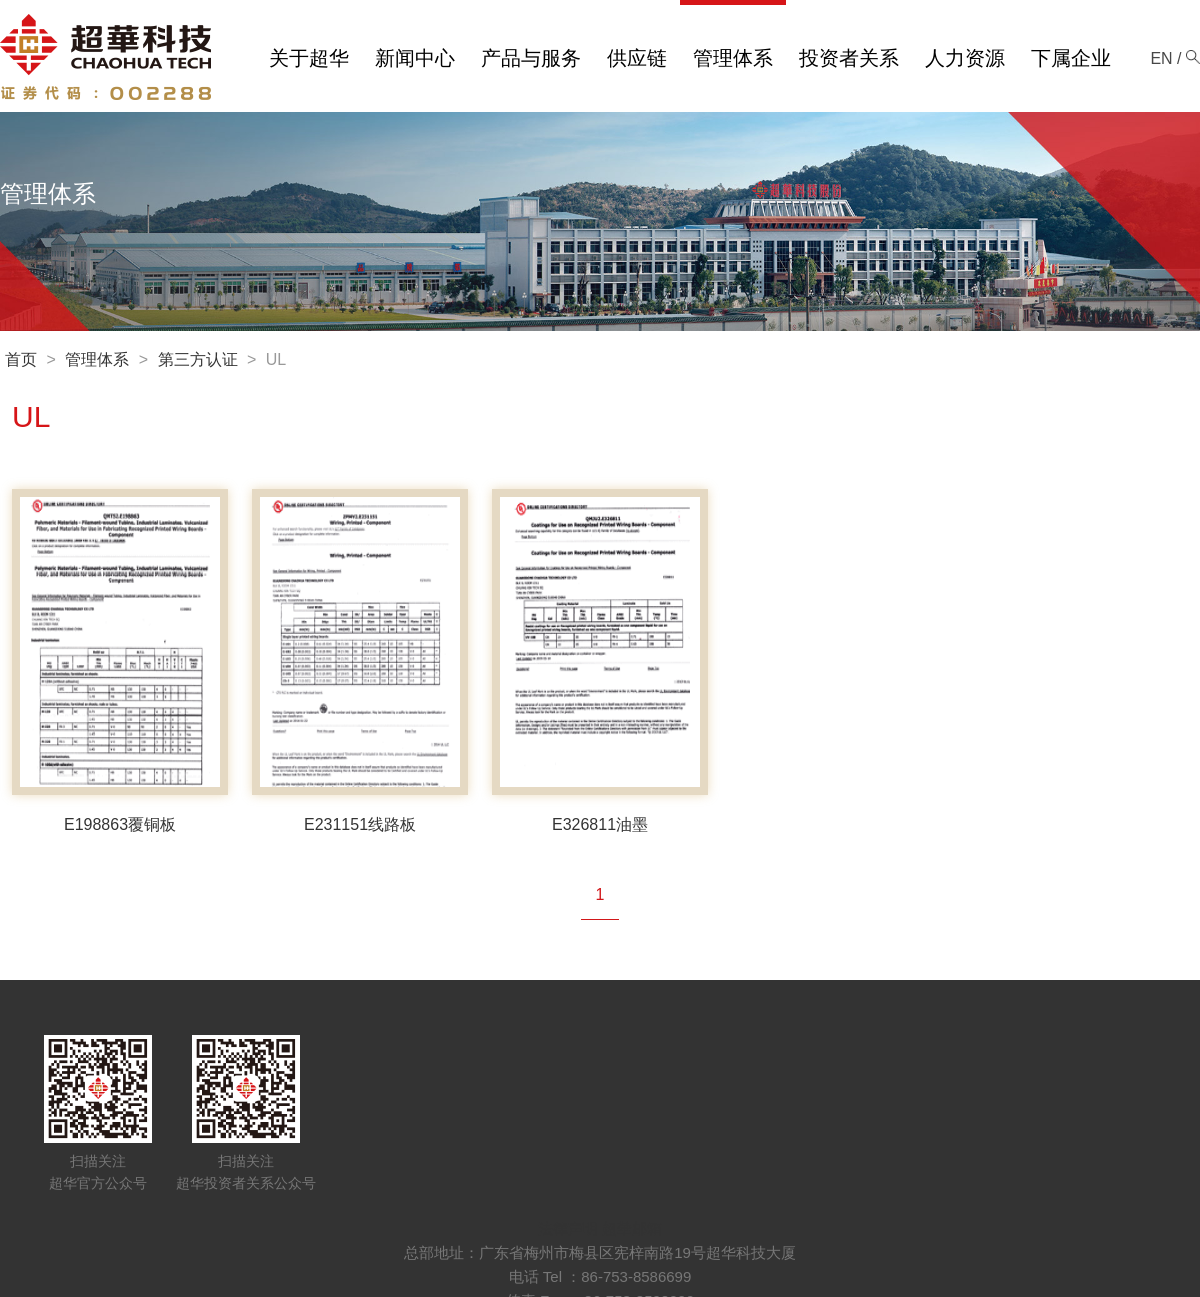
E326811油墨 (600, 824)
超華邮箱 (632, 1228)
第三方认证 (198, 359)
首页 (21, 359)
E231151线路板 (360, 824)
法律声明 (568, 1228)
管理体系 (97, 359)
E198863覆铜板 (120, 824)
